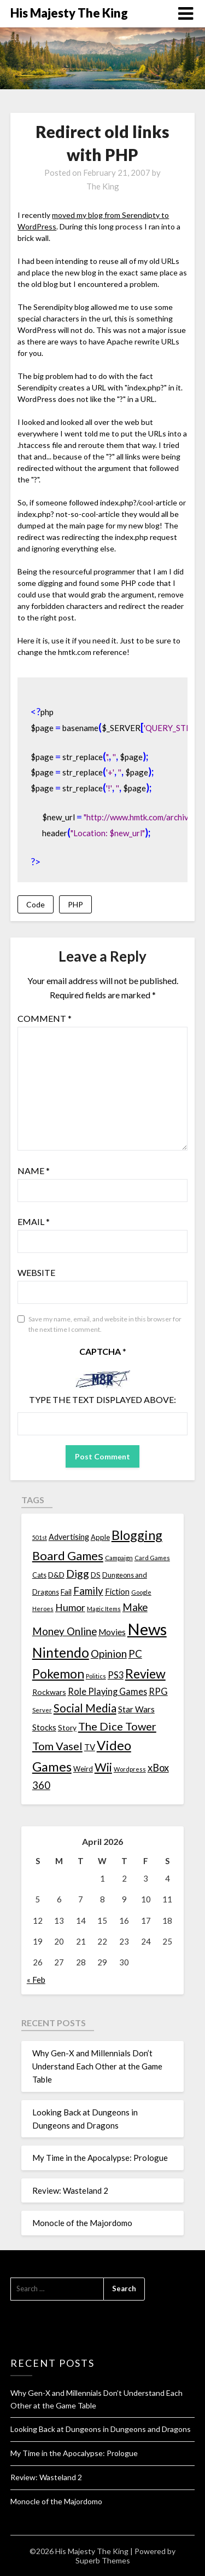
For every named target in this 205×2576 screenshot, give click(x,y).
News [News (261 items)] (147, 1628)
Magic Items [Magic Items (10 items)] (104, 1608)
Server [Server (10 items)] (42, 1710)
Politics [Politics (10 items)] (96, 1676)
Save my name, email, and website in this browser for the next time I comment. (104, 1324)
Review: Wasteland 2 (70, 2190)
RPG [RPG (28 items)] (158, 1691)
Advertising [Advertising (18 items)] (69, 1537)
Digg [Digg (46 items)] (77, 1573)
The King (102, 186)
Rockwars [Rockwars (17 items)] (49, 1692)
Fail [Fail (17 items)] (66, 1591)
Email (33, 1221)
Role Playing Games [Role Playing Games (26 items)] (107, 1691)
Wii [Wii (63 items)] (103, 1767)
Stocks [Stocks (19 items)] (44, 1727)
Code (35, 904)
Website (36, 1272)
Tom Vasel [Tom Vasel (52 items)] (57, 1745)
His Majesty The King (69, 12)
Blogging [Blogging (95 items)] (137, 1535)
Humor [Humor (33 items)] (70, 1607)
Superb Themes (102, 2560)
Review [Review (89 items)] (145, 1673)
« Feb (36, 1980)
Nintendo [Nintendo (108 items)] (60, 1652)
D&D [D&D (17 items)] (56, 1574)
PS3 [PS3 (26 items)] (116, 1675)
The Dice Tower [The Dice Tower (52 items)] (117, 1726)
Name (33, 1170)
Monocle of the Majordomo (82, 2223)
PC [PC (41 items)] (135, 1653)
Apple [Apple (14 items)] (100, 1537)
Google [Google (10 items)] (141, 1592)
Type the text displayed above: (102, 1399)
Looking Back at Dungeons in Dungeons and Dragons (100, 2429)
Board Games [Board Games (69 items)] (67, 1555)
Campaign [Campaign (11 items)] (119, 1557)
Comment (44, 1018)
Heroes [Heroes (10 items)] (43, 1608)
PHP (75, 904)
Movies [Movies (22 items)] (112, 1632)
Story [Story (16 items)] (67, 1727)
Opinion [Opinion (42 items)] (109, 1653)
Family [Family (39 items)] (88, 1591)
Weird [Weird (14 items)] (83, 1768)
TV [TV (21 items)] (89, 1747)
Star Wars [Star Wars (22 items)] (136, 1709)
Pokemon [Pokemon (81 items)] (58, 1673)
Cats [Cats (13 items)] (39, 1575)
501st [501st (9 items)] (39, 1537)
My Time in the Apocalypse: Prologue (100, 2158)
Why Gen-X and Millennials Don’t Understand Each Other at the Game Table (97, 2066)
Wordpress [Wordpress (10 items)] (130, 1769)
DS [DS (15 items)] (96, 1575)
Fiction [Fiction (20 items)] (117, 1591)
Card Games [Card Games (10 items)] (152, 1557)
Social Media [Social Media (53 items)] (85, 1708)
